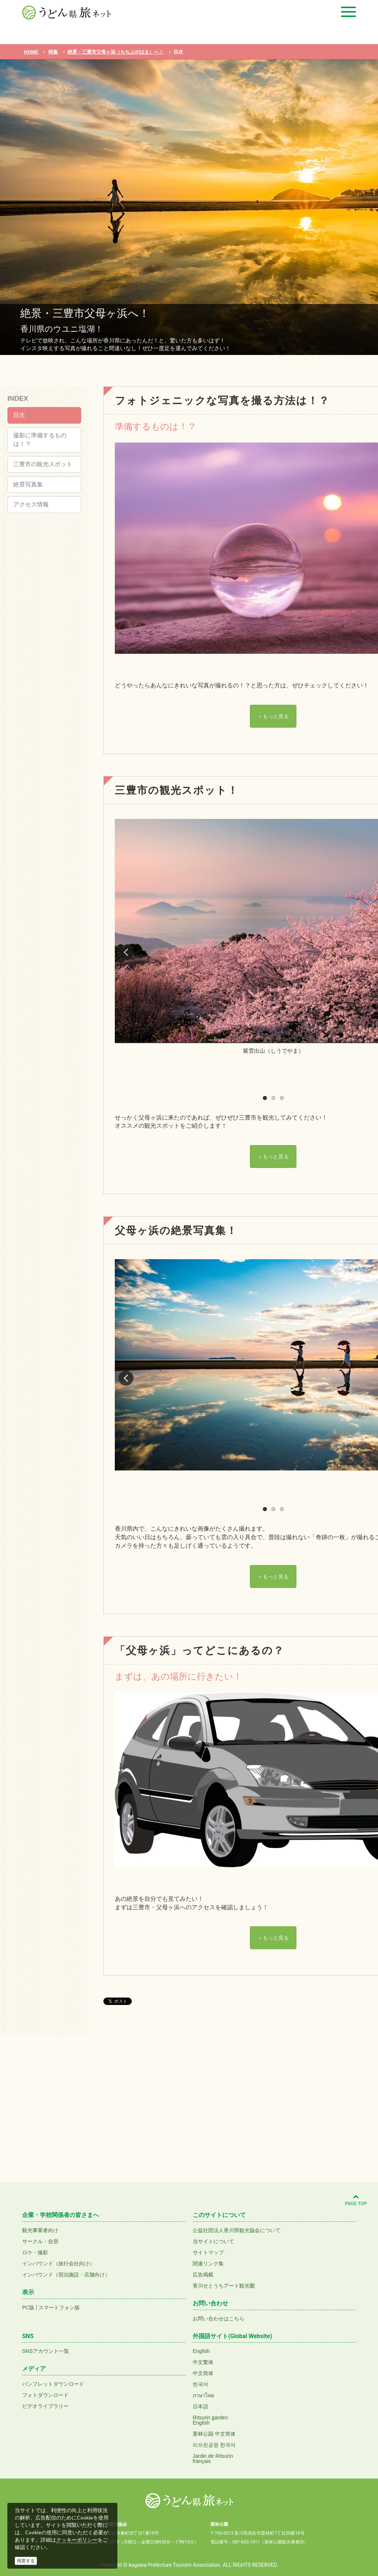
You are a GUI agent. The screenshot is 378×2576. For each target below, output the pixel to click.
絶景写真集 (28, 484)
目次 (19, 415)
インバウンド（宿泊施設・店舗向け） (66, 2275)
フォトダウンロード (45, 2395)
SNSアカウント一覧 (45, 2351)
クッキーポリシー (76, 2540)
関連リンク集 (208, 2263)
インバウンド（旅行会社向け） (58, 2263)
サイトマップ (208, 2252)
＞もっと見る (273, 716)
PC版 (28, 2307)
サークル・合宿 (40, 2241)
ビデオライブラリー (45, 2406)
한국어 (200, 2384)
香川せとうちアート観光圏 (224, 2286)
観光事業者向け (40, 2230)
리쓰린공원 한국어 (214, 2445)
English (201, 2351)
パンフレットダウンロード (53, 2384)
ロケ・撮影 (35, 2252)
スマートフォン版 (59, 2307)
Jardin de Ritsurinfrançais (213, 2458)
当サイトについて (213, 2241)
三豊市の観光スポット (42, 464)
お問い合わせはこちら (218, 2319)
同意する (26, 2560)
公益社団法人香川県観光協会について (237, 2230)
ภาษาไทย (203, 2395)
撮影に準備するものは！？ (39, 439)
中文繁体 (203, 2362)
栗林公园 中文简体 (214, 2434)
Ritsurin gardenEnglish (210, 2420)
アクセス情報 (31, 504)
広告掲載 (203, 2275)
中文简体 (203, 2373)
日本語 (200, 2406)
